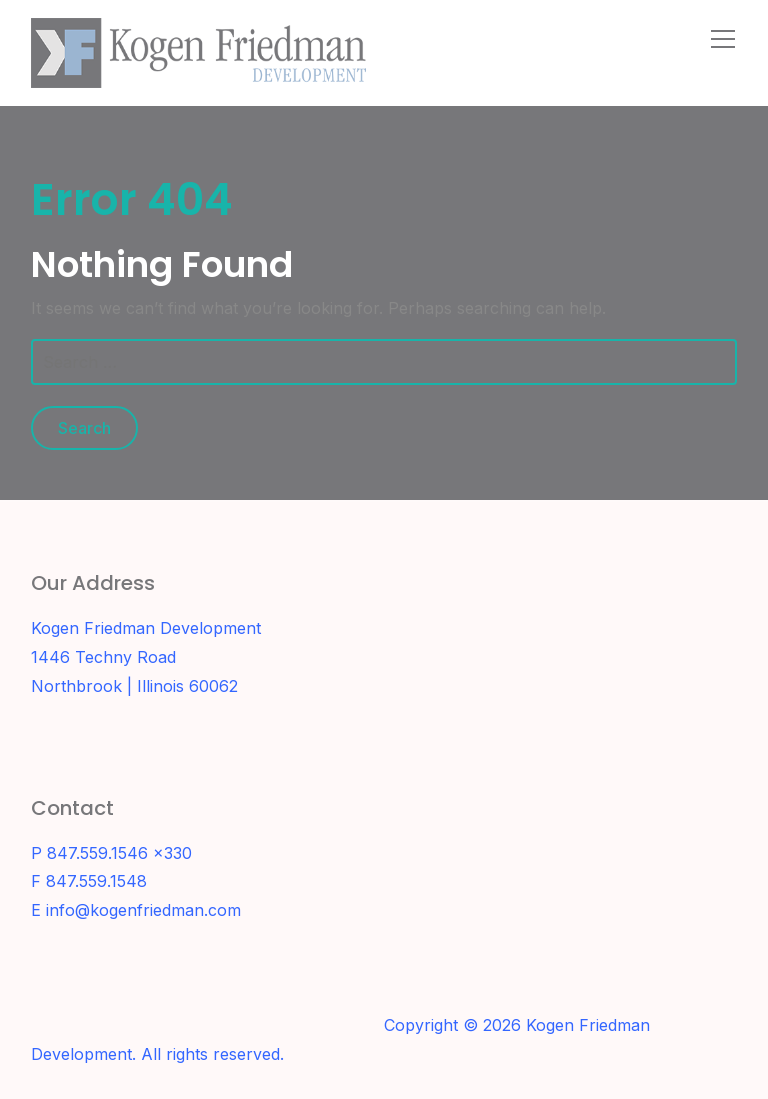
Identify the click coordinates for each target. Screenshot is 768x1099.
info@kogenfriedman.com (143, 910)
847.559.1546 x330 (119, 853)
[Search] (679, 38)
